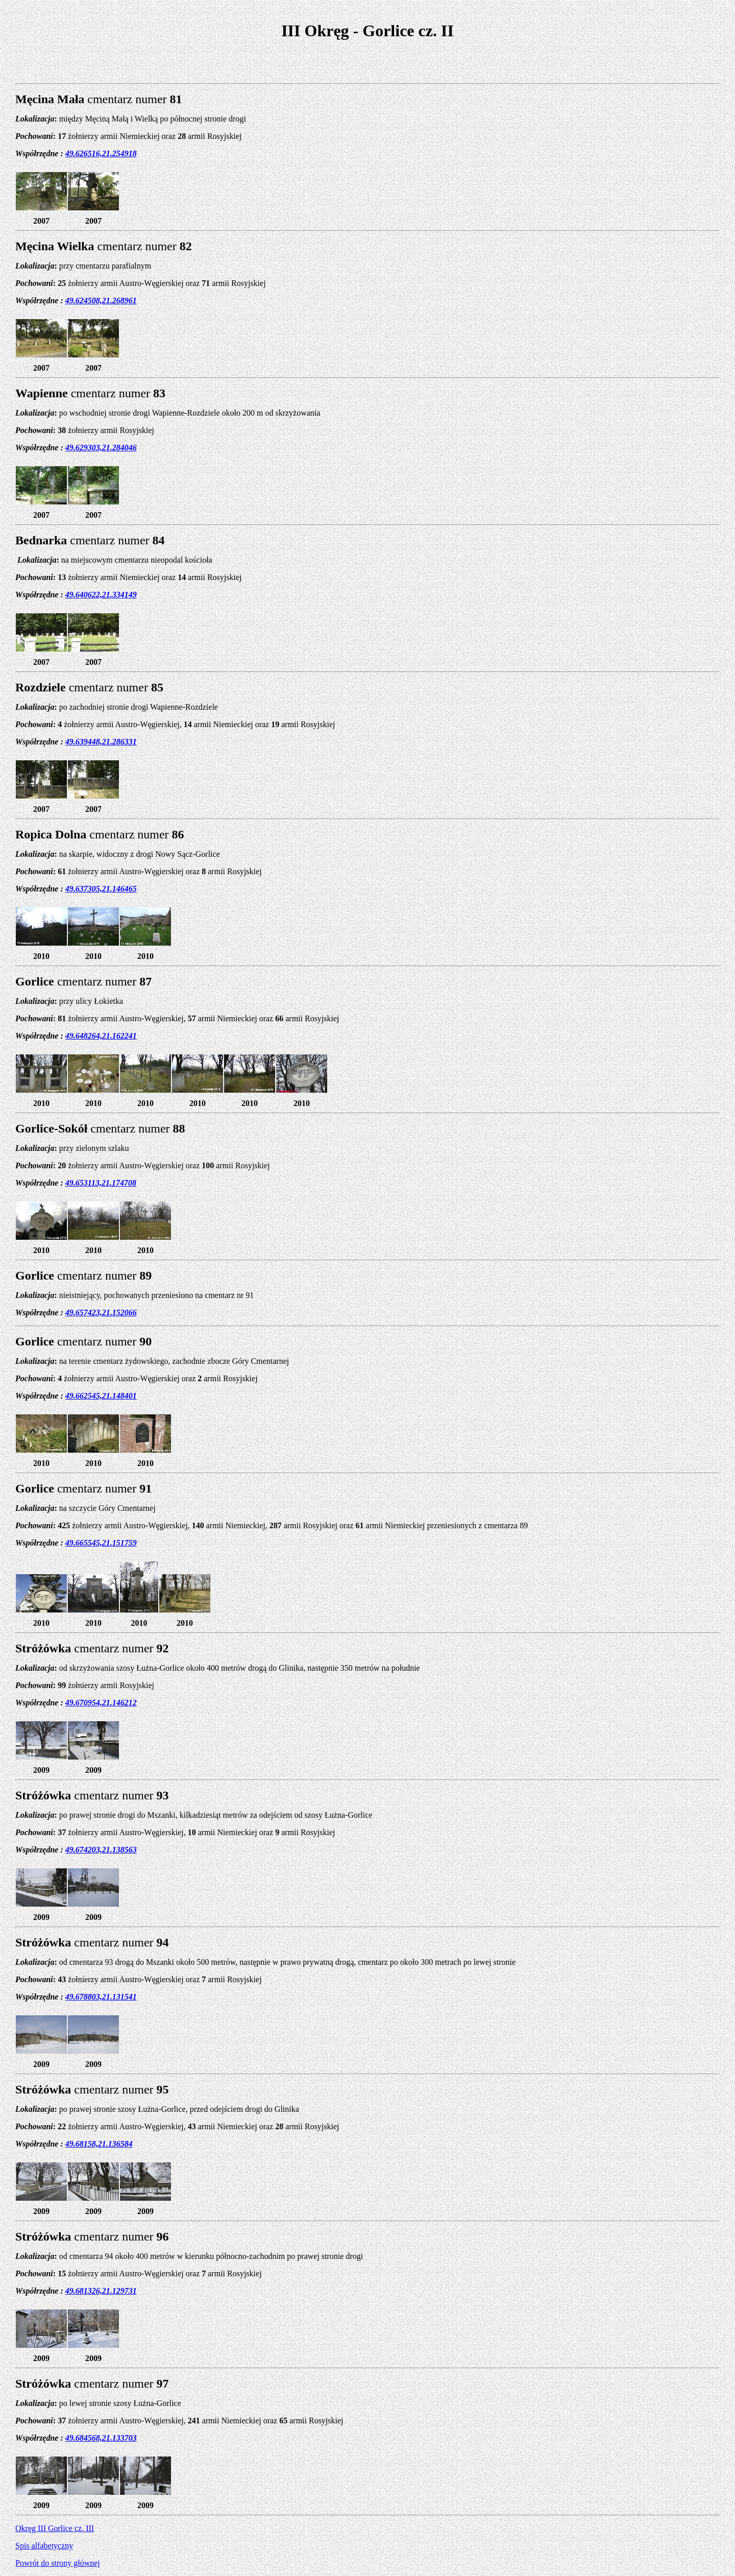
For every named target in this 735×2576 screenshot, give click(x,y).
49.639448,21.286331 (101, 741)
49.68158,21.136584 (99, 2143)
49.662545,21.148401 (101, 1395)
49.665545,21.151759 (101, 1542)
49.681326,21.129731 (101, 2290)
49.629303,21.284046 (101, 447)
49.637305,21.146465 (101, 888)
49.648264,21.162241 (101, 1035)
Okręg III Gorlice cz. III (54, 2528)
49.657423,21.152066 (101, 1312)
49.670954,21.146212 (101, 1702)
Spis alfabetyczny (44, 2545)
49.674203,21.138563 (101, 1849)
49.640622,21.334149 (101, 594)
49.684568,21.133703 (101, 2438)
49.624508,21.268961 (101, 300)
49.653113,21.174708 (100, 1182)
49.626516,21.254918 (101, 153)
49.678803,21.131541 (101, 1996)
